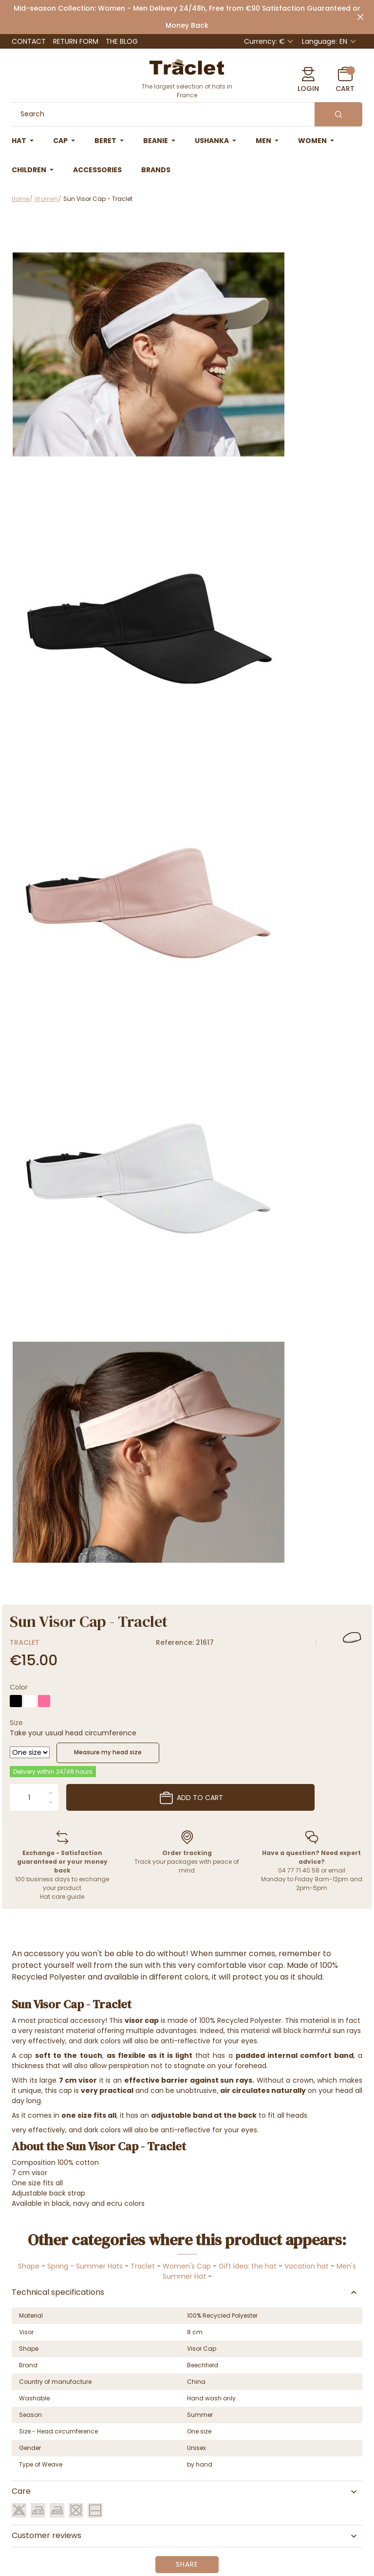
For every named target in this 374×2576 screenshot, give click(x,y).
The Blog (122, 41)
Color (19, 1687)
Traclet (24, 1642)
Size (16, 1723)
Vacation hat (306, 2266)
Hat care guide (62, 1896)
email (336, 1870)
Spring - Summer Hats (85, 2266)
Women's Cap (187, 2266)
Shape (28, 2266)
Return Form (75, 41)
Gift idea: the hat (248, 2266)
